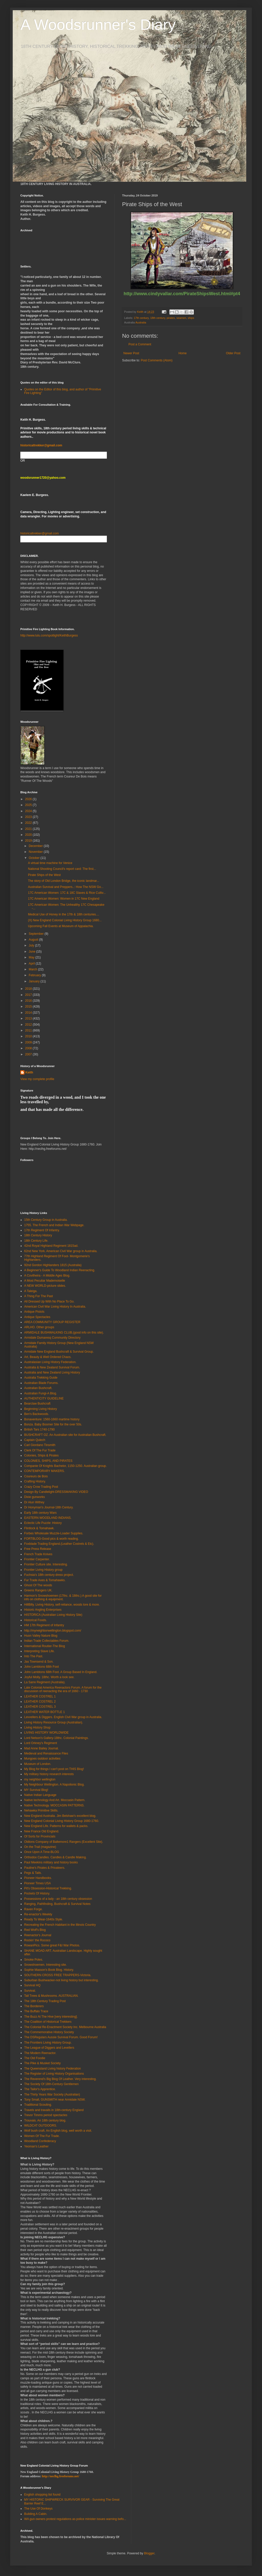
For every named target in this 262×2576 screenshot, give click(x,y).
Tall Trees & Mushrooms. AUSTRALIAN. (51, 1996)
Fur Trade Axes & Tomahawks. (45, 1580)
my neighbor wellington (39, 1779)
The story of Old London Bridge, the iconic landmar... (63, 881)
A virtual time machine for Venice (50, 863)
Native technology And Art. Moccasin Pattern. (54, 1800)
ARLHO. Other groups (39, 1327)
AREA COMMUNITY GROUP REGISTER (52, 1322)
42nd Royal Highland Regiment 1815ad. (51, 1246)
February (35, 975)
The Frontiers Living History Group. (48, 2042)
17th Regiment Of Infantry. (42, 1230)
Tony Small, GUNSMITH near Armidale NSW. (54, 2099)
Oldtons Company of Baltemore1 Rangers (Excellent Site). (63, 1842)
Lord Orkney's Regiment (40, 1743)
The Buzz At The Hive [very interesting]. (51, 2016)
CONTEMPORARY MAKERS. (44, 1471)
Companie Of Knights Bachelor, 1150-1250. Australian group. (65, 1466)
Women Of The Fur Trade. (42, 2136)
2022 (29, 823)
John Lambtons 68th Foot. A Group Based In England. (60, 1672)
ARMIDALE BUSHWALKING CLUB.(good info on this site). (64, 1332)
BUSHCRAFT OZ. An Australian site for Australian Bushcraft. (65, 1435)
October (34, 858)
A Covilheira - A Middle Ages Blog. (47, 1275)
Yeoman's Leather (36, 2146)
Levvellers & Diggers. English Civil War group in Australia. (63, 1717)
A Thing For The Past (38, 1296)
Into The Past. (33, 1656)
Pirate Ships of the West (44, 875)
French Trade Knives (38, 1554)
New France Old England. (41, 1831)
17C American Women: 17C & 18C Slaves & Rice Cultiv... (67, 893)
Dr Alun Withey (34, 1502)
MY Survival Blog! (36, 1790)
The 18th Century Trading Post (45, 2001)
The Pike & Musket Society (42, 2063)
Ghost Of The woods (38, 1585)
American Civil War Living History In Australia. (55, 1306)
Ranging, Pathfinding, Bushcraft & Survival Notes (57, 1904)
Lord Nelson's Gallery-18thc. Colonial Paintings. (56, 1738)
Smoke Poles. (33, 1959)
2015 (29, 1006)
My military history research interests (49, 1774)
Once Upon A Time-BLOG (41, 1852)
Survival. (30, 1990)
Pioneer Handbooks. (38, 1878)
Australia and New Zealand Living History (52, 1372)
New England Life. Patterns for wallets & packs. (56, 1826)
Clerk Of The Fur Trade (39, 1450)
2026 (29, 799)
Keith (29, 1072)
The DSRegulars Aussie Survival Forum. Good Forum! (61, 2037)
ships (191, 317)
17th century (141, 317)
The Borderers (34, 2006)
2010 (29, 1036)
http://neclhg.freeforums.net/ (60, 2476)
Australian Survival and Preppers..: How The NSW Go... (66, 887)
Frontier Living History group (43, 1570)
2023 (29, 817)
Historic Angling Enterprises (43, 1609)
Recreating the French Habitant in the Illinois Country (60, 1925)
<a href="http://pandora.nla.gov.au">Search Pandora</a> (43, 245)
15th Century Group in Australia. (46, 1220)
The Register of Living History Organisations (54, 2073)
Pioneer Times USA (37, 1883)
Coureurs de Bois (36, 1476)
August (34, 939)
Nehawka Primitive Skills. (41, 1810)
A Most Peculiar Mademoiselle (44, 1280)
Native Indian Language (40, 1795)
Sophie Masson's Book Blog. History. (49, 1970)
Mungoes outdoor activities (42, 1758)
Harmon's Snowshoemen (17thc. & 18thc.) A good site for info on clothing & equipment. (62, 1597)
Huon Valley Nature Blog (40, 1635)
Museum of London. (37, 1764)
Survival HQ (32, 1985)
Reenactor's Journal (37, 1935)
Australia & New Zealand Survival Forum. (52, 1367)
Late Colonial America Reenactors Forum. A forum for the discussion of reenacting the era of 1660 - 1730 (62, 1689)
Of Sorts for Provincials (39, 1836)
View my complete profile (37, 1079)
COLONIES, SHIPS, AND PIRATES (48, 1461)
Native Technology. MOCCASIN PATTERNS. (54, 1805)
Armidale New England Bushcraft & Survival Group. (59, 1351)
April (32, 963)
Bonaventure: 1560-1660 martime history (51, 1419)
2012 (29, 1024)
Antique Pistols (34, 1311)
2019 (29, 840)
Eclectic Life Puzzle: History (43, 1523)
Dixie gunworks (34, 1497)
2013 (29, 1018)
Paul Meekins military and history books (51, 1862)
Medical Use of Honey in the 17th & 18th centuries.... (63, 914)
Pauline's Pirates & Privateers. (44, 1868)
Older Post (233, 353)
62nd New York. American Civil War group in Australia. (60, 1251)
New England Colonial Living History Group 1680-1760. (61, 1821)
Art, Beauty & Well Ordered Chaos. (47, 1357)
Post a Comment (139, 344)
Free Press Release (37, 1549)
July (32, 945)
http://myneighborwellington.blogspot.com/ (52, 1630)
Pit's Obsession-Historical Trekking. (48, 1888)
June (32, 951)
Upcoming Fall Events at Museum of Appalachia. (61, 926)
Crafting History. (35, 1481)
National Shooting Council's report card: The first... (62, 869)
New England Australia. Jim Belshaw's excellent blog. (60, 1816)
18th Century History (38, 1235)
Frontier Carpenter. (37, 1559)
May (32, 957)
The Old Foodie (34, 2058)
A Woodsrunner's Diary (98, 24)
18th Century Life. (36, 1240)
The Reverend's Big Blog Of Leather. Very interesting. (60, 2079)
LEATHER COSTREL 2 (40, 1701)
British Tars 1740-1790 (39, 1429)
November (36, 852)
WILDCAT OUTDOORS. (40, 2125)
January (34, 981)
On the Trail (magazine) (40, 1847)
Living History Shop (37, 1727)
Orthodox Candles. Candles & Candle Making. (55, 1857)
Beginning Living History (40, 1409)
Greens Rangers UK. (38, 1590)
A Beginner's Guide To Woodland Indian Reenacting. (59, 1270)
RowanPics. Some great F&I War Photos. (52, 1945)
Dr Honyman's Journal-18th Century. (48, 1507)
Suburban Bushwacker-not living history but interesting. (61, 1980)
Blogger (149, 2553)
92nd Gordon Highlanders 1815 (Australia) (52, 1265)
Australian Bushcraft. (38, 1388)
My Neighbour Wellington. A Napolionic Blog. (54, 1784)
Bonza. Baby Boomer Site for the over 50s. (53, 1424)
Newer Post (131, 353)
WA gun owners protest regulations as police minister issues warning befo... (75, 2519)
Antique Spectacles (37, 1317)
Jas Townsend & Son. (38, 1661)
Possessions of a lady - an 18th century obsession (58, 1899)
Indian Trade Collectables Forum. (46, 1641)
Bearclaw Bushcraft (37, 1403)
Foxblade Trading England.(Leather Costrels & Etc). (59, 1544)
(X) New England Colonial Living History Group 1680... (64, 920)
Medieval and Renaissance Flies (46, 1753)
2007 (29, 1054)
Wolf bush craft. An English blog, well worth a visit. (58, 2130)
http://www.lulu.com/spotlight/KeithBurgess (49, 635)
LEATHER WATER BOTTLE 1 (44, 1712)
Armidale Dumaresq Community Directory (52, 1337)
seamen (181, 317)
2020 (29, 835)
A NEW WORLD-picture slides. (45, 1285)
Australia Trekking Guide (40, 1377)
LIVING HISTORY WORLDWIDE (46, 1732)
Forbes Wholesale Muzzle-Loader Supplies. (53, 1533)
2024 (29, 811)
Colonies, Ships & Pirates (41, 1455)
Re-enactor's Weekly (38, 1914)
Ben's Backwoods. (36, 1414)
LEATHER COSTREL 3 (40, 1706)
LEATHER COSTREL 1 (40, 1696)
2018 (29, 988)
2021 (29, 829)
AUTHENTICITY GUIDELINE (44, 1398)
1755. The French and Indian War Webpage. (54, 1225)
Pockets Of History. (37, 1893)
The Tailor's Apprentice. (40, 2089)
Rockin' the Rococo (37, 1940)
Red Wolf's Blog (35, 1930)
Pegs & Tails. (33, 1873)
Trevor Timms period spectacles (45, 2115)
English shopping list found (42, 2494)
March (33, 969)
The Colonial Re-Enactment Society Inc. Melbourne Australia (65, 2027)
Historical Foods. (35, 1620)
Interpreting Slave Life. (39, 1651)
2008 (29, 1048)
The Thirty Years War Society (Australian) (52, 2094)
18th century (157, 317)
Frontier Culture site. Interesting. (46, 1564)
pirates (171, 317)
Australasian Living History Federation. (50, 1362)
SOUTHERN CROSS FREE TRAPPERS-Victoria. (57, 1975)
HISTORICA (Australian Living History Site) (53, 1615)
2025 (29, 805)
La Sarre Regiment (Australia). (44, 1682)
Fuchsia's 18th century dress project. (49, 1575)
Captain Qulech (34, 1440)
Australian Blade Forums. (41, 1383)
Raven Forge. (33, 1909)
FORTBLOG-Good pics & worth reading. (51, 1538)
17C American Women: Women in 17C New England (63, 898)
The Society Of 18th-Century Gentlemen (51, 2084)
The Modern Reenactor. (40, 2053)
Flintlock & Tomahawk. (39, 1528)
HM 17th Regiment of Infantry (44, 1625)
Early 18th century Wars (40, 1513)
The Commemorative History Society (49, 2032)
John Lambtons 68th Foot (41, 1666)
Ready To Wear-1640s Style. (43, 1919)
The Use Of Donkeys (38, 2508)
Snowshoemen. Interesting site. (45, 1964)
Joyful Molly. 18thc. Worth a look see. (49, 1677)
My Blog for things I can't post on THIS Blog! (54, 1769)
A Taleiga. (30, 1291)
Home (183, 353)
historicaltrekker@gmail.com (41, 445)
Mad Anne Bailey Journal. (41, 1748)
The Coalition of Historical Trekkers (47, 2021)
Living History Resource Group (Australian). (53, 1722)
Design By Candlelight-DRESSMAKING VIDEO (56, 1492)
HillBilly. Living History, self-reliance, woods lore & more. (62, 1604)
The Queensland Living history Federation (52, 2068)
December (36, 846)
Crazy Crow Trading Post (41, 1487)
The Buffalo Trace (36, 2011)
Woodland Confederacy (40, 2141)
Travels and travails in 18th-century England (54, 2110)
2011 (29, 1030)
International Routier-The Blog (44, 1646)
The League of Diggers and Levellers (49, 2047)
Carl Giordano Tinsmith (39, 1445)
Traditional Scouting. (38, 2104)
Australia (140, 322)
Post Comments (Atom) (156, 360)
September (37, 934)
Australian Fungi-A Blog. (40, 1393)
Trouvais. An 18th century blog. (45, 2120)
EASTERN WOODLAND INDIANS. (47, 1518)
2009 (29, 1042)
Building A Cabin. (35, 2514)
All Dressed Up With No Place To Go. (49, 1301)
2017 (29, 995)
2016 (29, 1000)
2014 (29, 1012)
